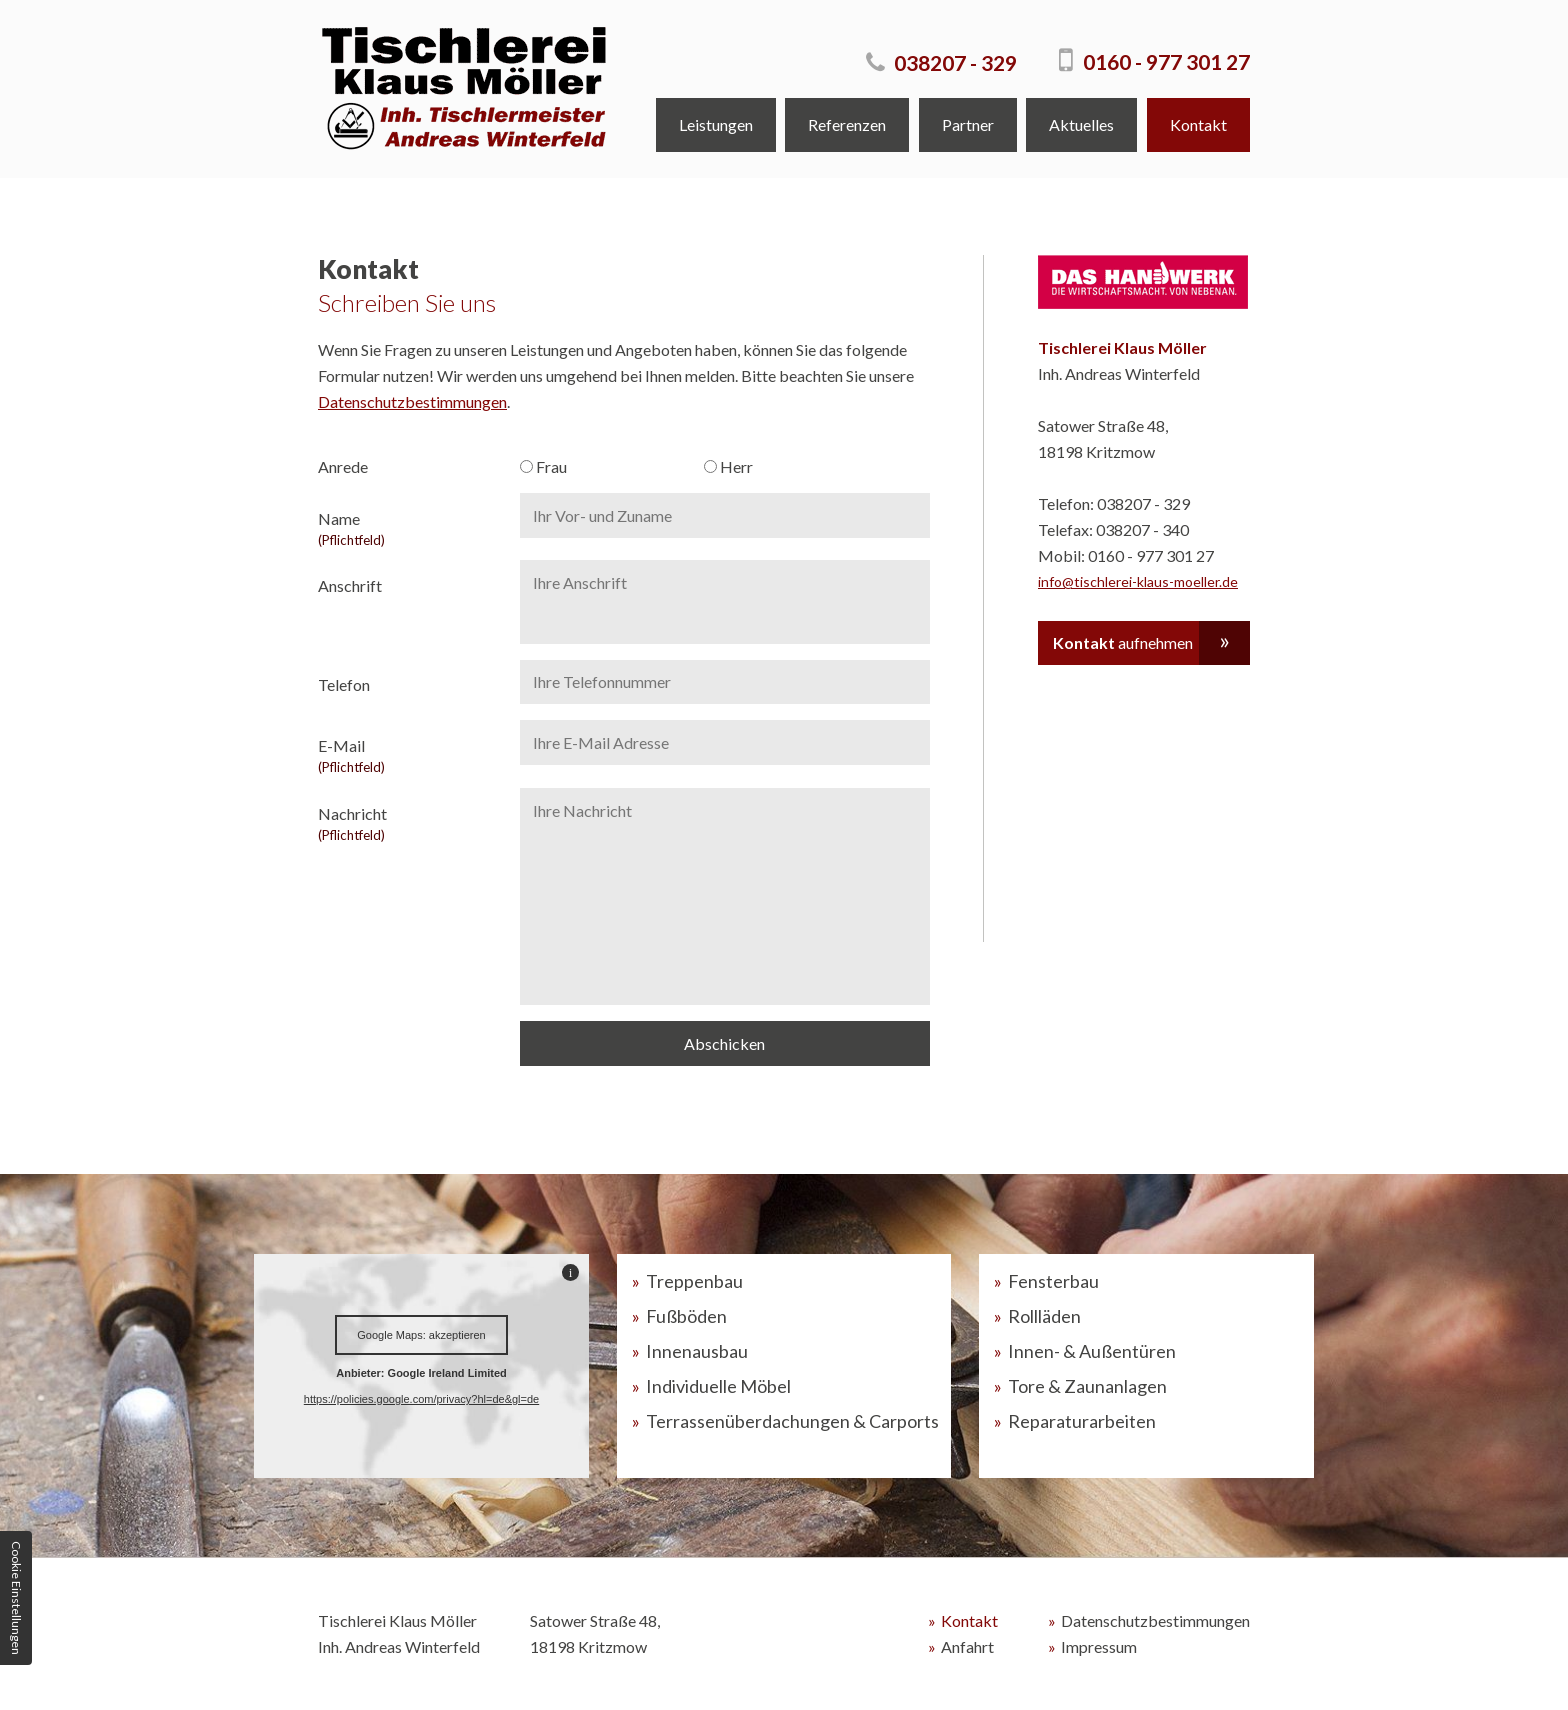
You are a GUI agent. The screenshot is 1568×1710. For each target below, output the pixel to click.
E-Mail (411, 755)
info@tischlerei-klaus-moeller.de (1138, 581)
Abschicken (724, 1043)
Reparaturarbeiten (1082, 1421)
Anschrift (350, 585)
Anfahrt (967, 1646)
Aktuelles (1081, 124)
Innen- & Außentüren (1092, 1351)
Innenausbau (697, 1351)
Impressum (1099, 1646)
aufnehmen (1123, 642)
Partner (968, 124)
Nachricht (411, 823)
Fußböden (686, 1316)
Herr (728, 466)
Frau (543, 466)
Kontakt (1198, 124)
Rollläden (1044, 1316)
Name (411, 528)
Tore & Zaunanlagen (1087, 1386)
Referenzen (847, 124)
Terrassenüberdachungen (792, 1421)
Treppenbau (694, 1281)
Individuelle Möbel (718, 1386)
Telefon (344, 684)
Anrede (343, 466)
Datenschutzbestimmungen (412, 401)
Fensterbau (1053, 1281)
